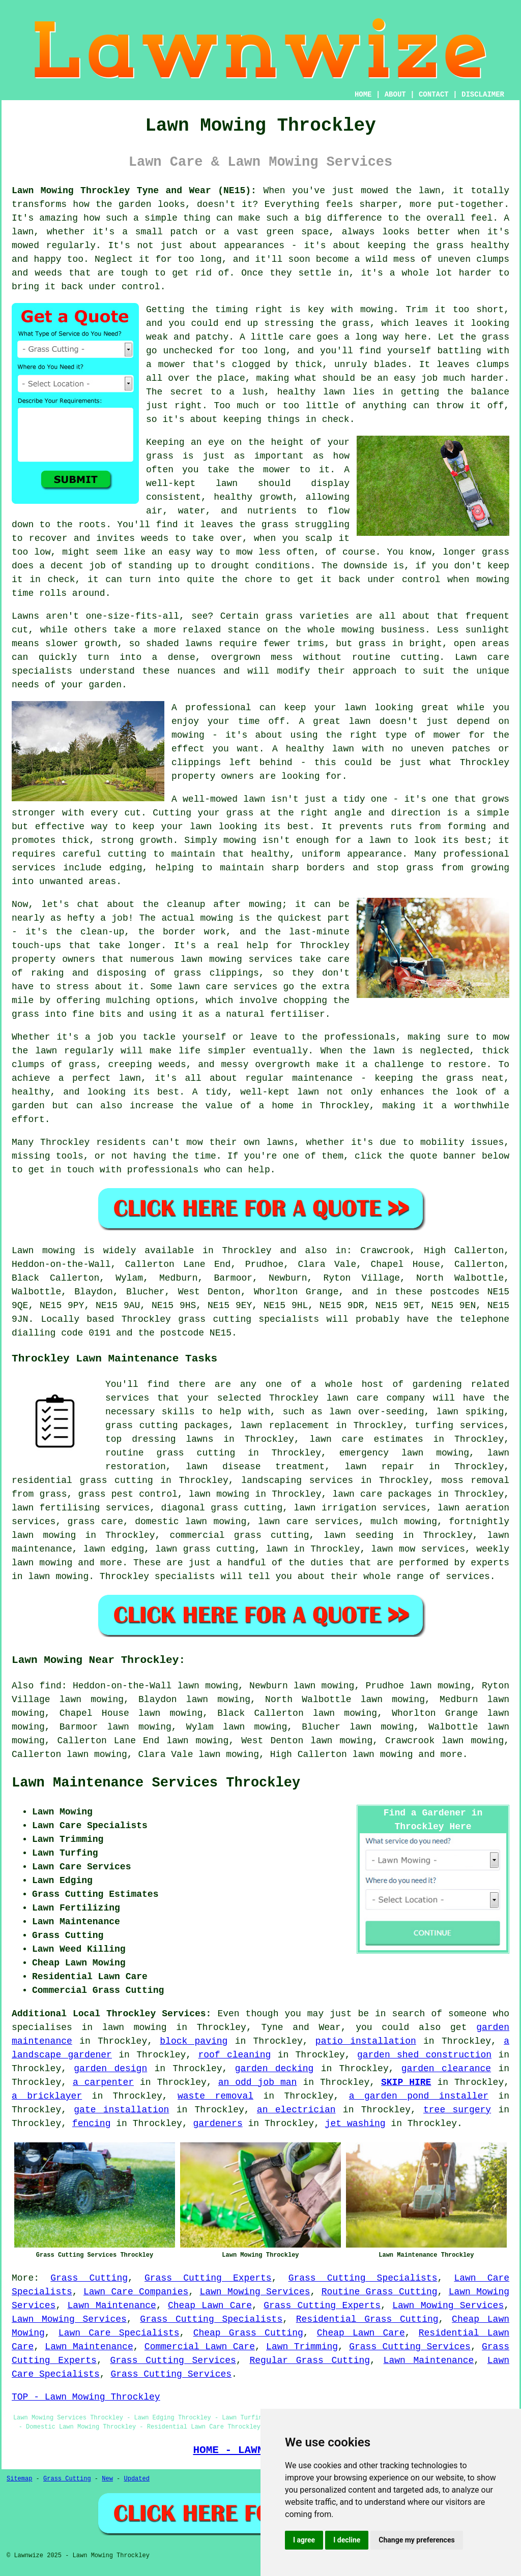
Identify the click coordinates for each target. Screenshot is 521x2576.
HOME (363, 94)
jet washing (355, 2123)
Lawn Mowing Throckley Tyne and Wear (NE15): (134, 191)
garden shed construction (424, 2055)
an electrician (296, 2110)
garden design (110, 2069)
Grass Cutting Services (410, 2347)
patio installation (365, 2041)
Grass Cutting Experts (208, 2278)
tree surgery (457, 2110)
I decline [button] (346, 2540)
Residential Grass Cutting (367, 2319)
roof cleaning (234, 2055)
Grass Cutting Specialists (363, 2278)
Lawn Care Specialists (119, 2333)
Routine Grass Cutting (380, 2292)
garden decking (274, 2069)
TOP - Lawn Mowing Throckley (86, 2397)
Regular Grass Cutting (309, 2360)
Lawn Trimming (302, 2347)
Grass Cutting (89, 2278)
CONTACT (434, 94)
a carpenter (103, 2082)
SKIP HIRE (406, 2082)
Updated (136, 2478)
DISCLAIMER (482, 94)
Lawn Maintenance (112, 2305)
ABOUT (395, 94)
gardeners (217, 2123)
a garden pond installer (418, 2096)
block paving (193, 2041)
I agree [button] (304, 2540)
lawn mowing (383, 1754)
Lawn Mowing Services (254, 2292)
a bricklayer (47, 2096)
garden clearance (446, 2069)
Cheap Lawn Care (210, 2305)
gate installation (121, 2110)
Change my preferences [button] (416, 2540)
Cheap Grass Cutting (248, 2333)
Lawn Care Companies (135, 2292)
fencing (91, 2123)
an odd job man (257, 2082)
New (107, 2478)
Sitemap (19, 2478)
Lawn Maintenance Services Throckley (156, 1783)
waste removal (215, 2096)
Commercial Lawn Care (199, 2347)
